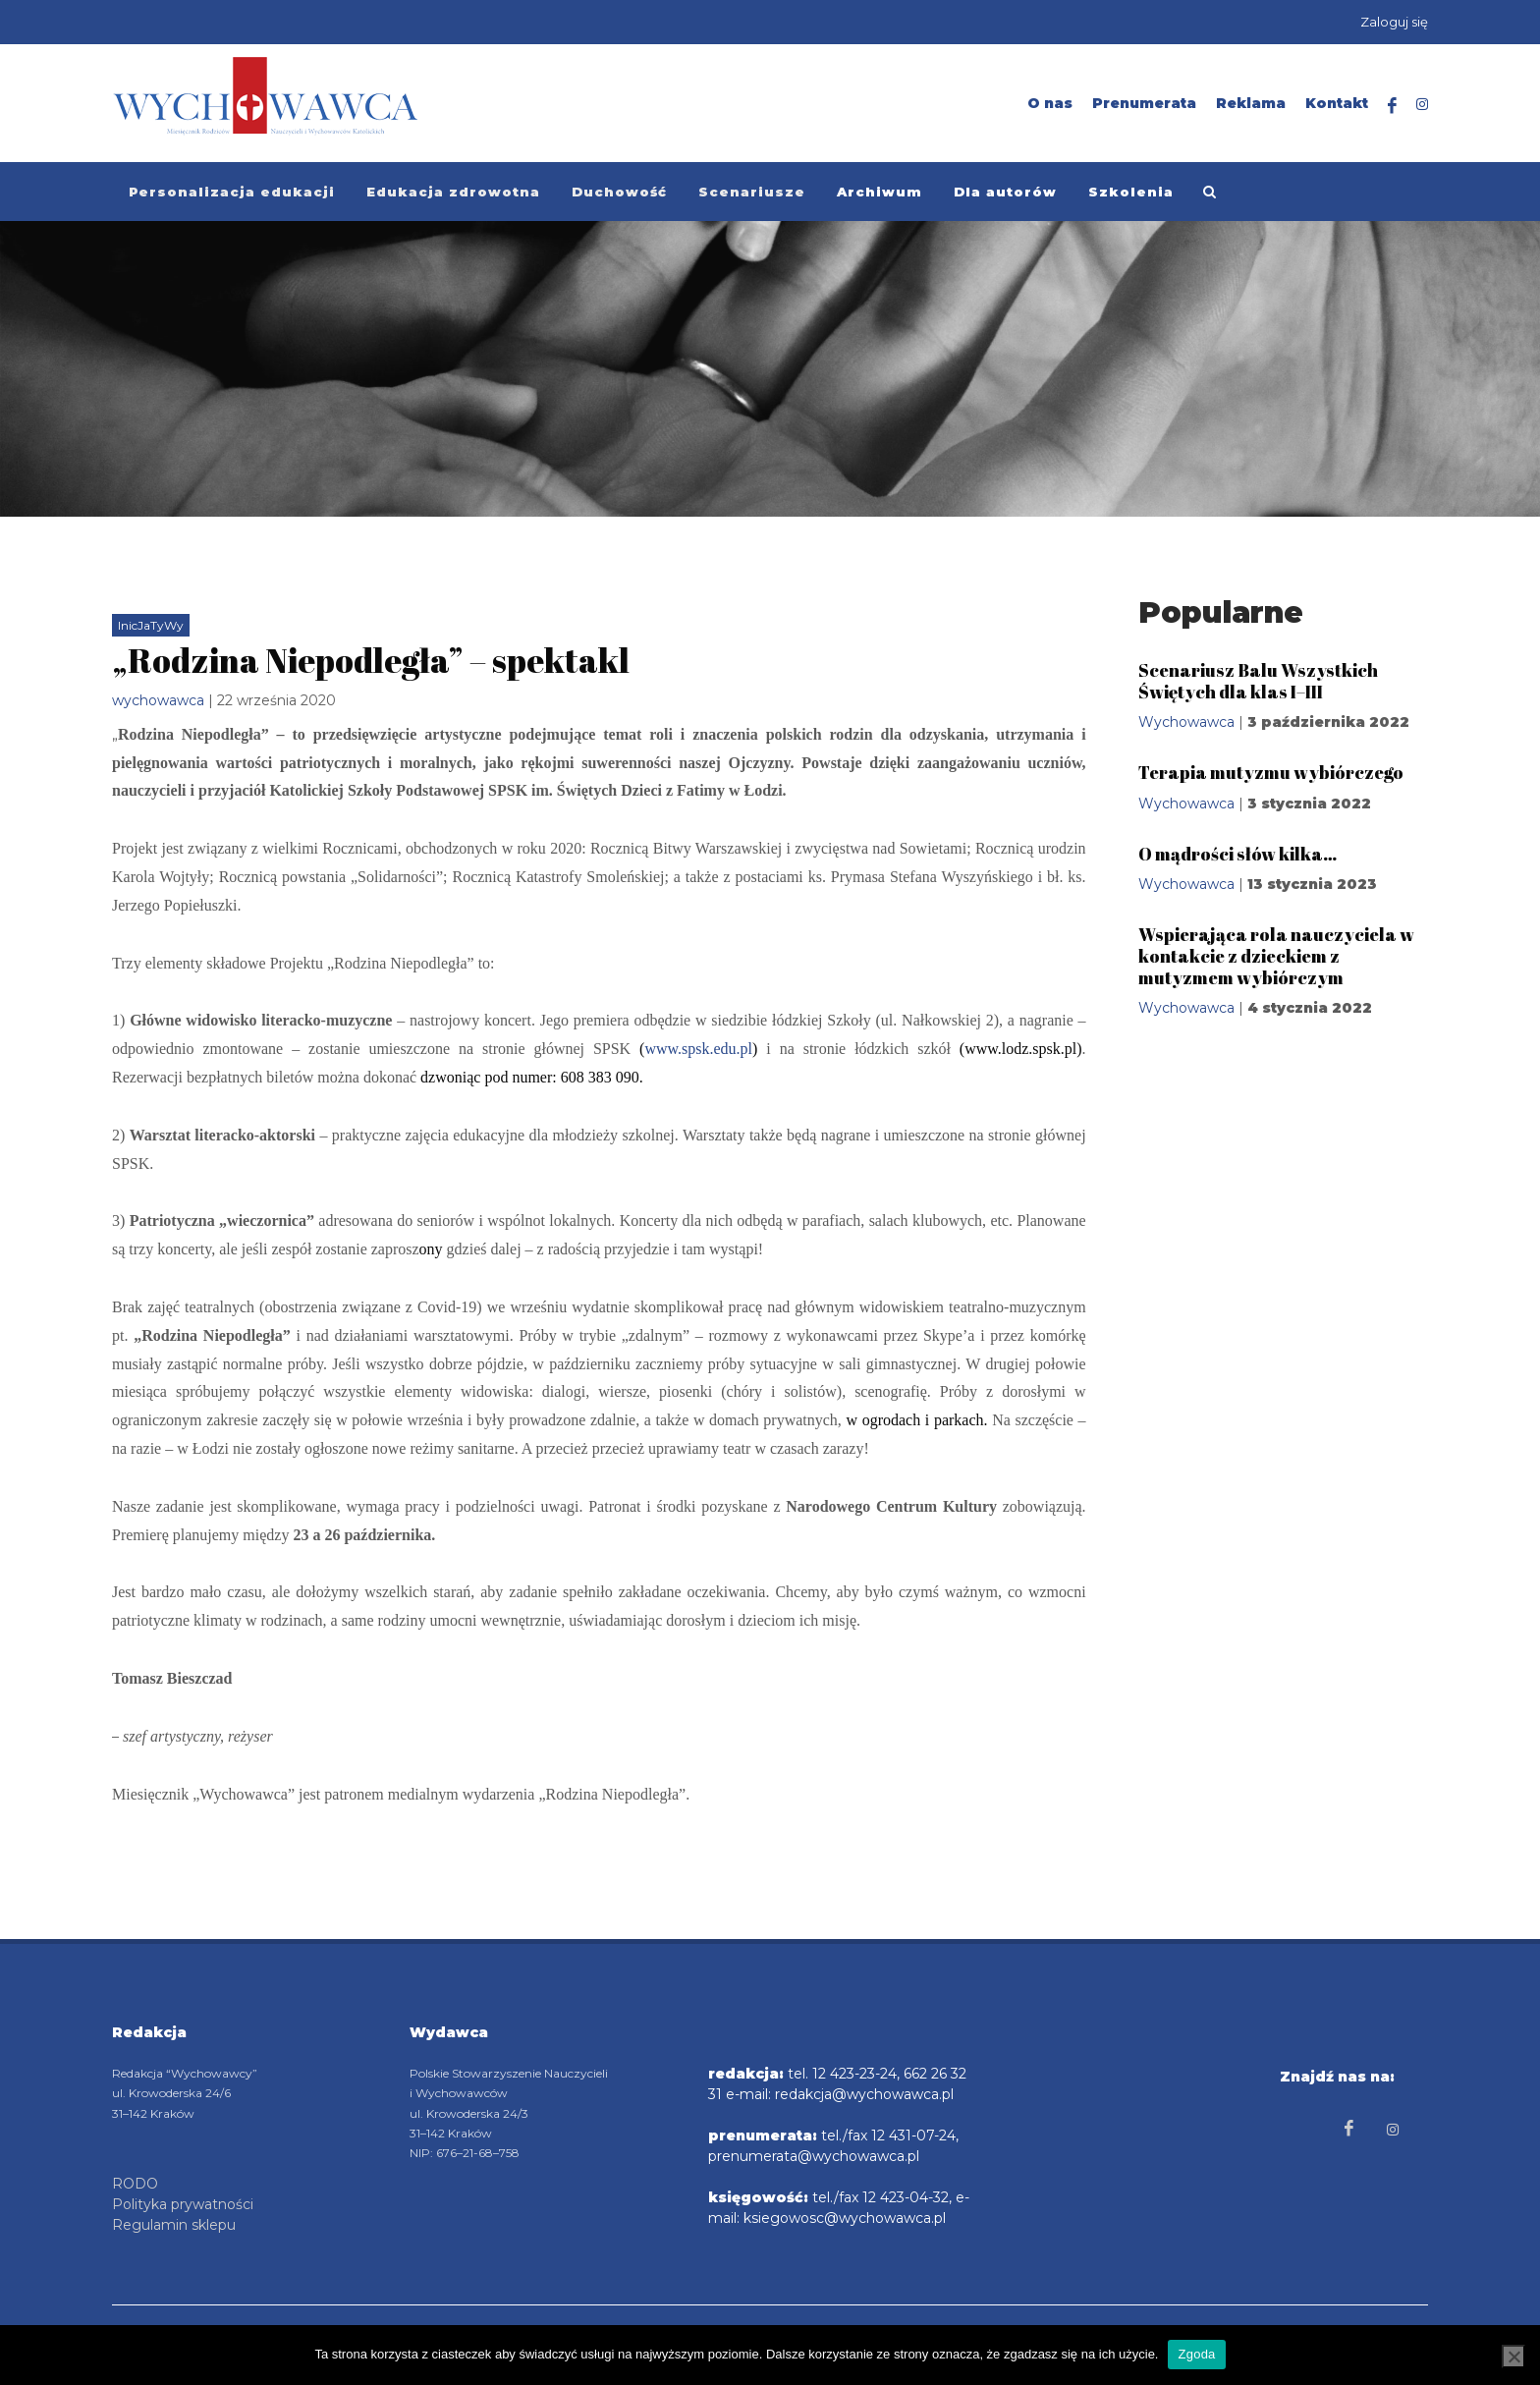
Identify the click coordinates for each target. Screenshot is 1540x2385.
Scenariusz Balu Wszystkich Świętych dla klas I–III (1258, 680)
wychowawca (158, 700)
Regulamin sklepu (174, 2224)
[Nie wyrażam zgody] (1513, 2356)
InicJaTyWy (151, 625)
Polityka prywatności (182, 2203)
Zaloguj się (1394, 21)
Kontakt (1336, 103)
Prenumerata (1144, 103)
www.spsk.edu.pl (698, 1048)
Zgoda (1196, 2354)
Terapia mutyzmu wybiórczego (1270, 772)
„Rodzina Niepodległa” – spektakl (371, 660)
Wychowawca (1186, 722)
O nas (1049, 103)
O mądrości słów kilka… (1237, 853)
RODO (135, 2182)
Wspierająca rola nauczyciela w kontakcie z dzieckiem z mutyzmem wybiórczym (1276, 955)
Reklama (1251, 103)
